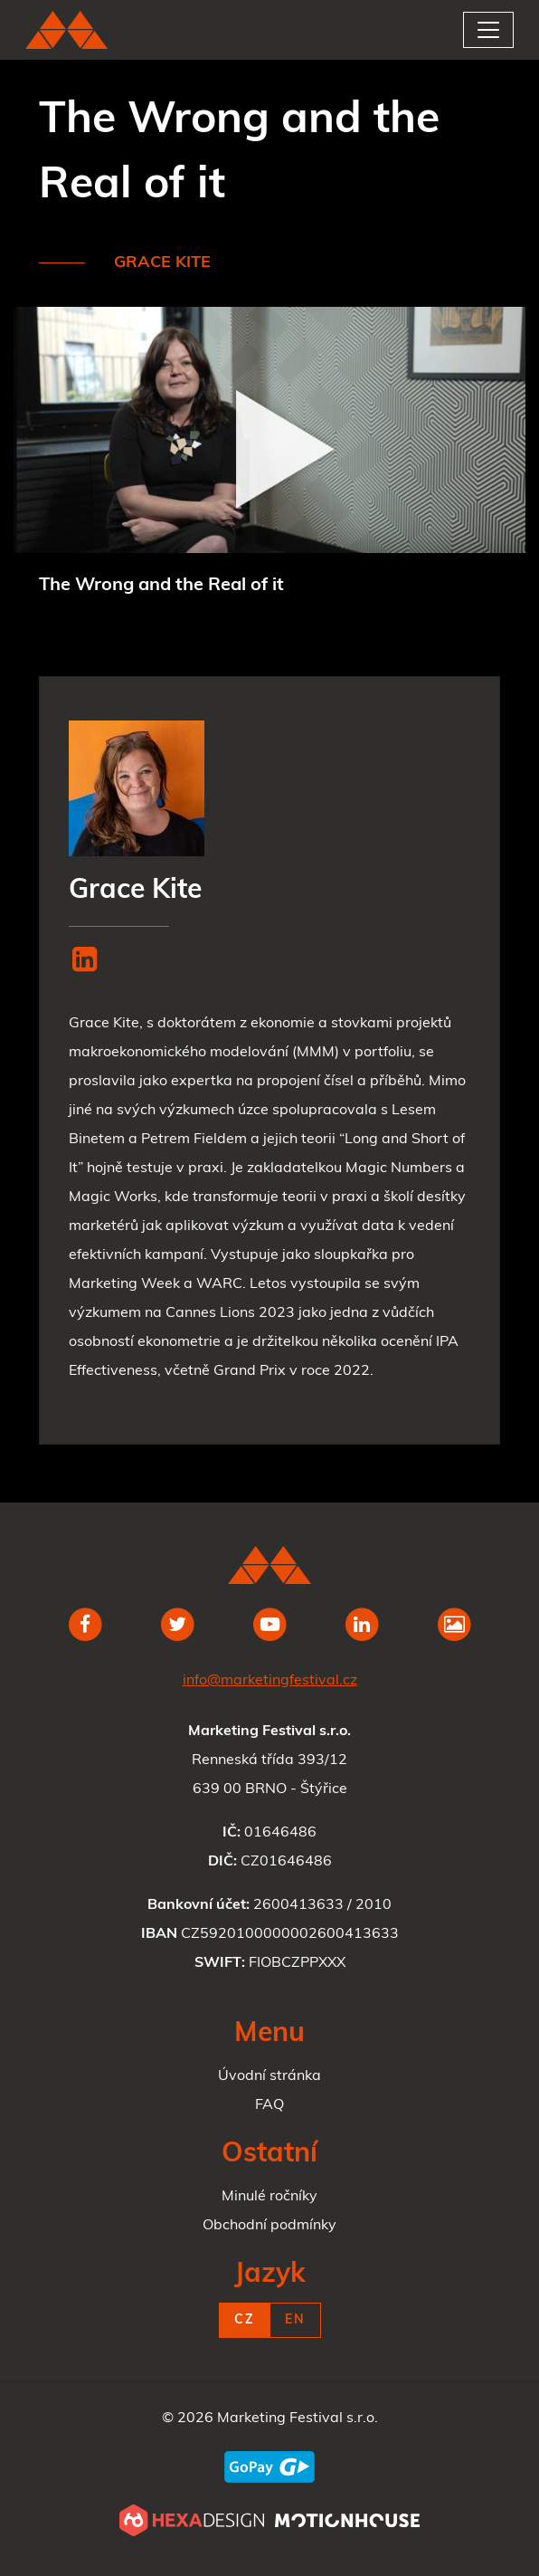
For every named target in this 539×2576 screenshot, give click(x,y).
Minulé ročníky (269, 2197)
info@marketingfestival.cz (270, 1681)
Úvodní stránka (269, 2076)
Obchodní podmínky (269, 2225)
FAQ (269, 2105)
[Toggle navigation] (488, 30)
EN (295, 2320)
